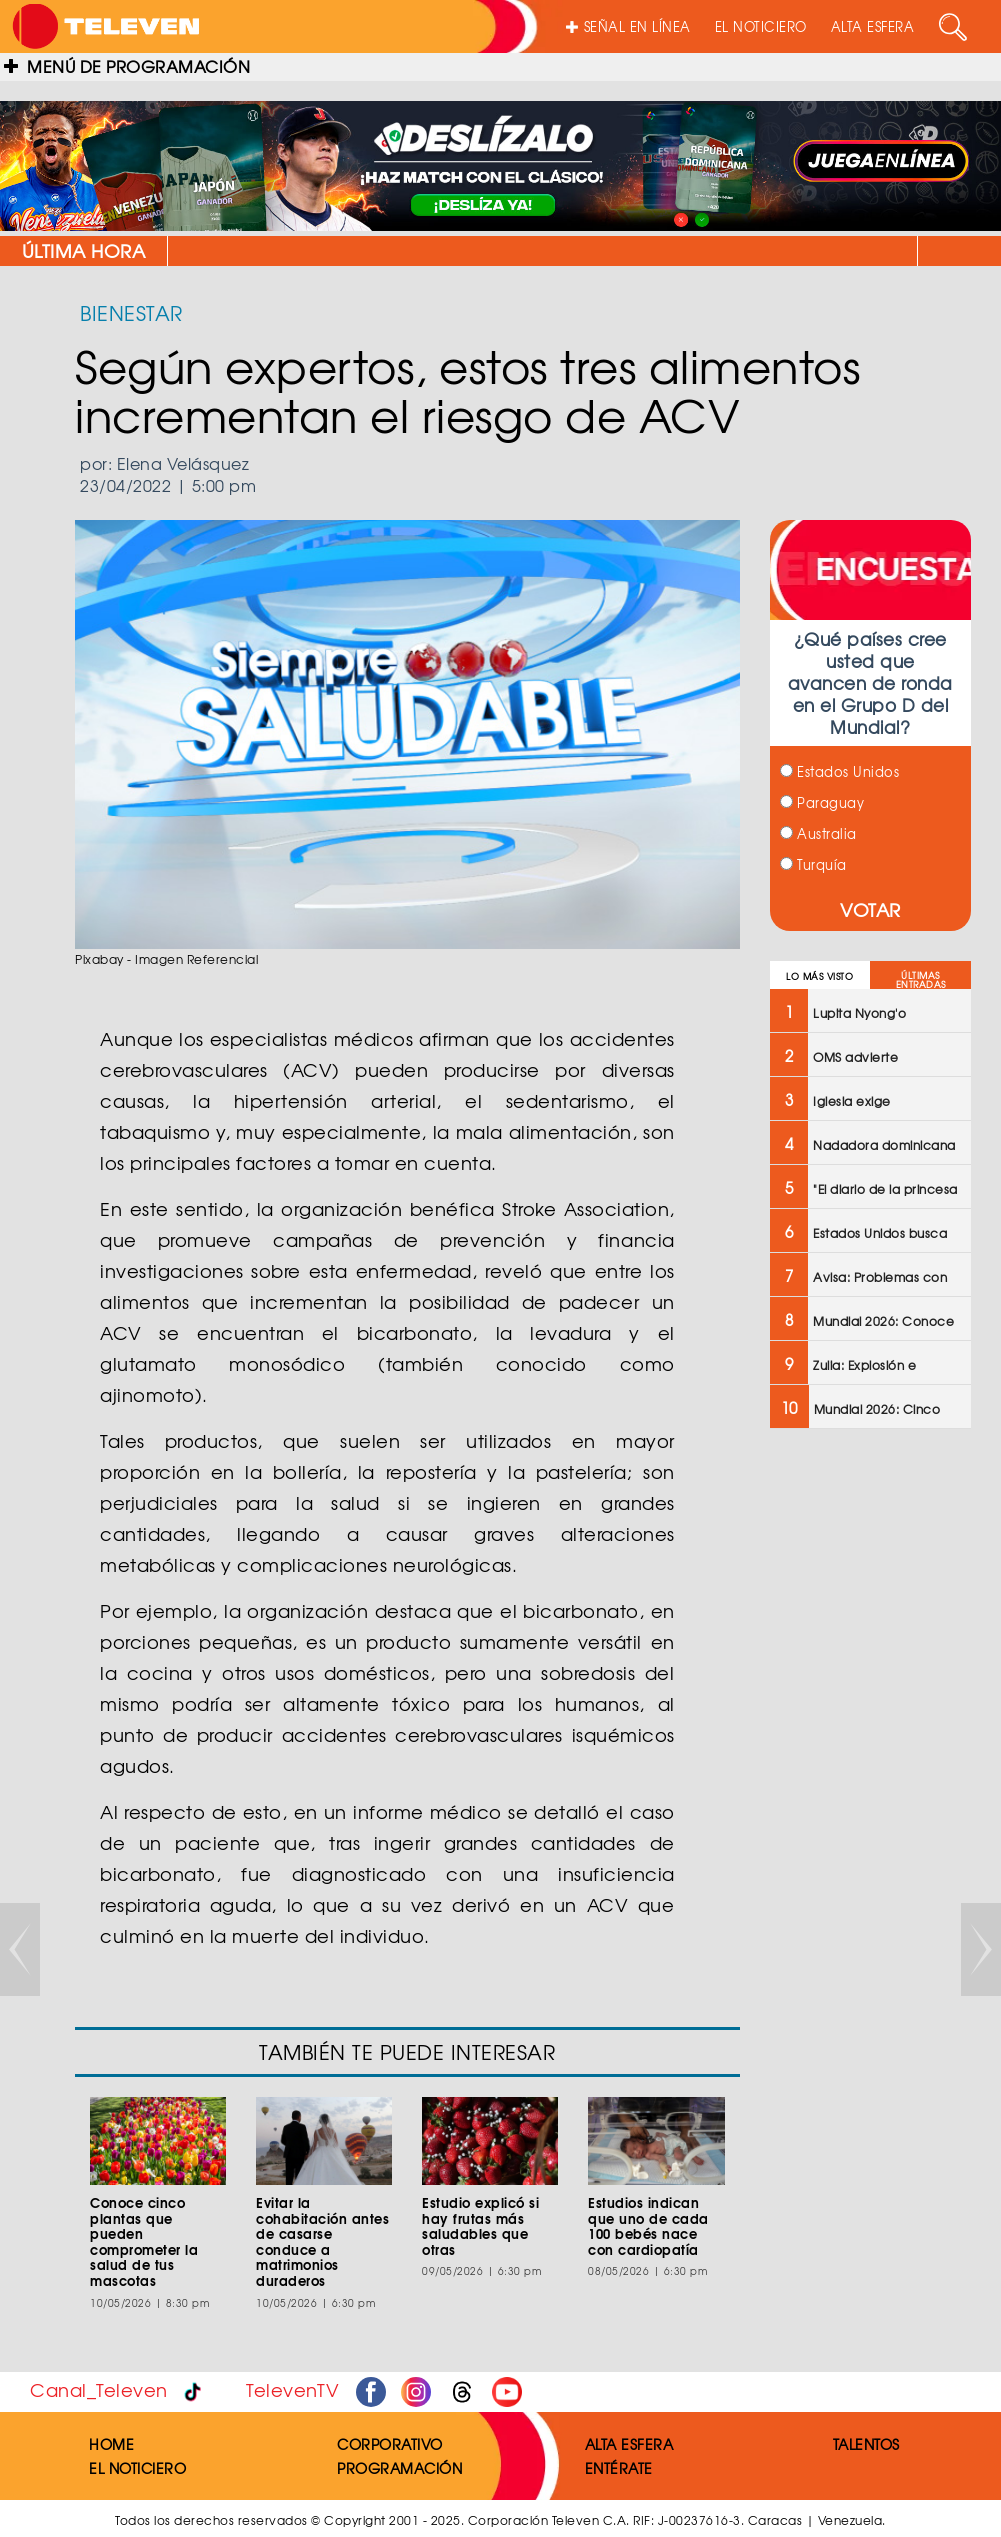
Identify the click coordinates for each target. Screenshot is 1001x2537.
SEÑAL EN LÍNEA (628, 26)
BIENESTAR (131, 312)
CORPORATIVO (390, 2444)
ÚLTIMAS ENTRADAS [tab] (921, 980)
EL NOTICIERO (761, 26)
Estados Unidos (840, 771)
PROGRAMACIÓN (399, 2468)
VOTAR (870, 909)
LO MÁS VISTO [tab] (819, 976)
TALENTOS (866, 2444)
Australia (818, 833)
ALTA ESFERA (873, 26)
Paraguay (822, 802)
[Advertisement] (870, 1764)
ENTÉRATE (619, 2468)
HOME (111, 2444)
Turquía (813, 864)
